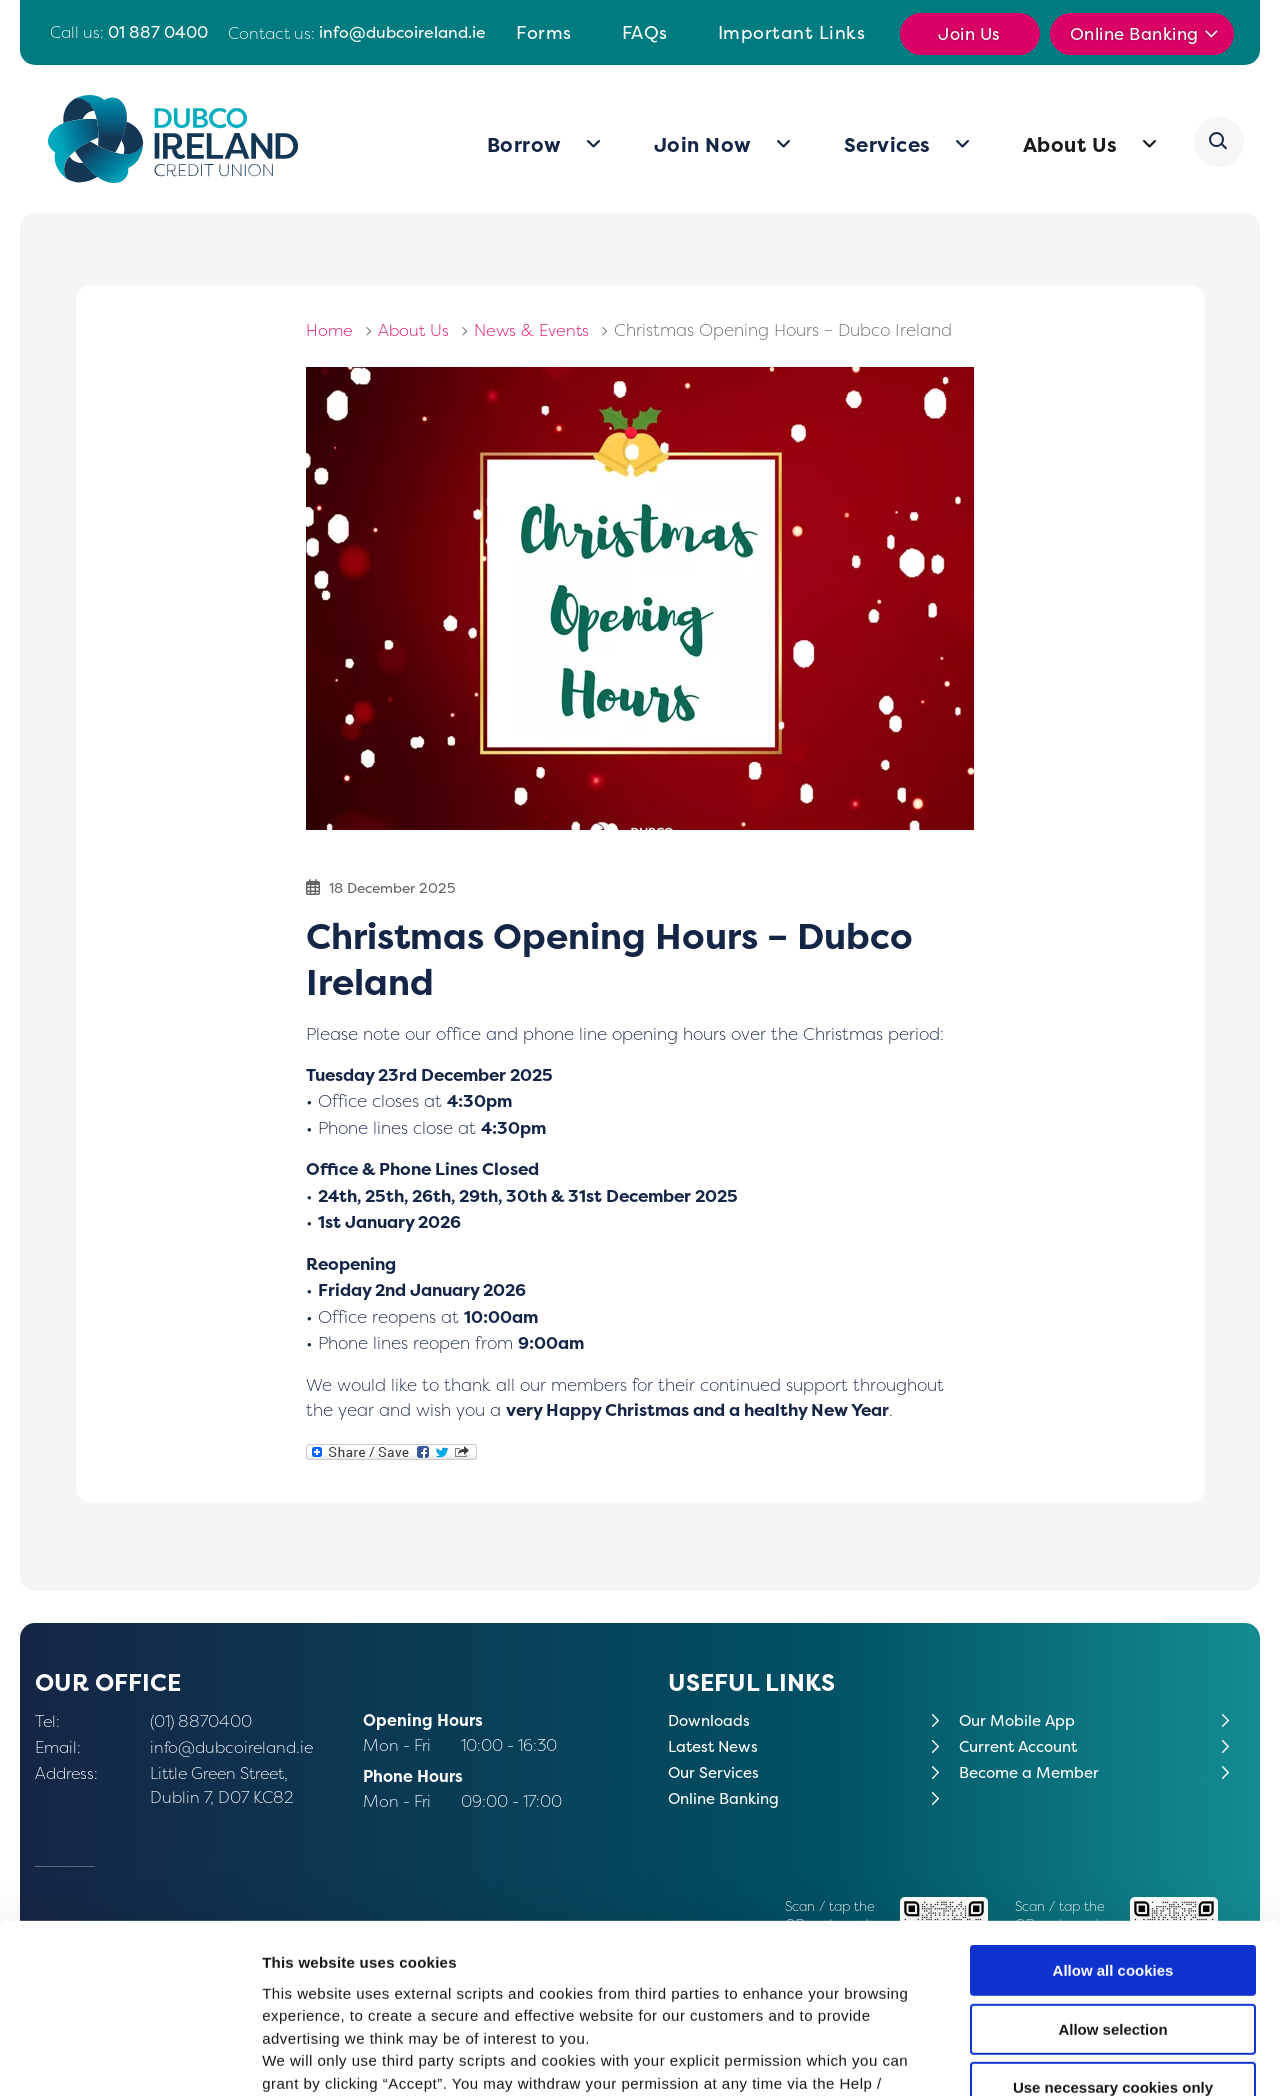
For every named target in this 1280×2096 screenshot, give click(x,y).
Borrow (525, 145)
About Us (1071, 145)
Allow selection (1112, 1877)
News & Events (537, 329)
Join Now (704, 145)
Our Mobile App (1019, 1720)
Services (888, 145)
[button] (1220, 142)
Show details (1049, 2056)
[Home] (174, 139)
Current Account (1023, 1746)
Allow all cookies (1113, 1819)
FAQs (645, 32)
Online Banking (1135, 34)
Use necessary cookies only (1113, 1936)
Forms (544, 32)
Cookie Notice (771, 1976)
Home (330, 329)
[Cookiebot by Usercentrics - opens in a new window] (129, 2057)
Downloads (711, 1720)
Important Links (792, 32)
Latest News (716, 1746)
